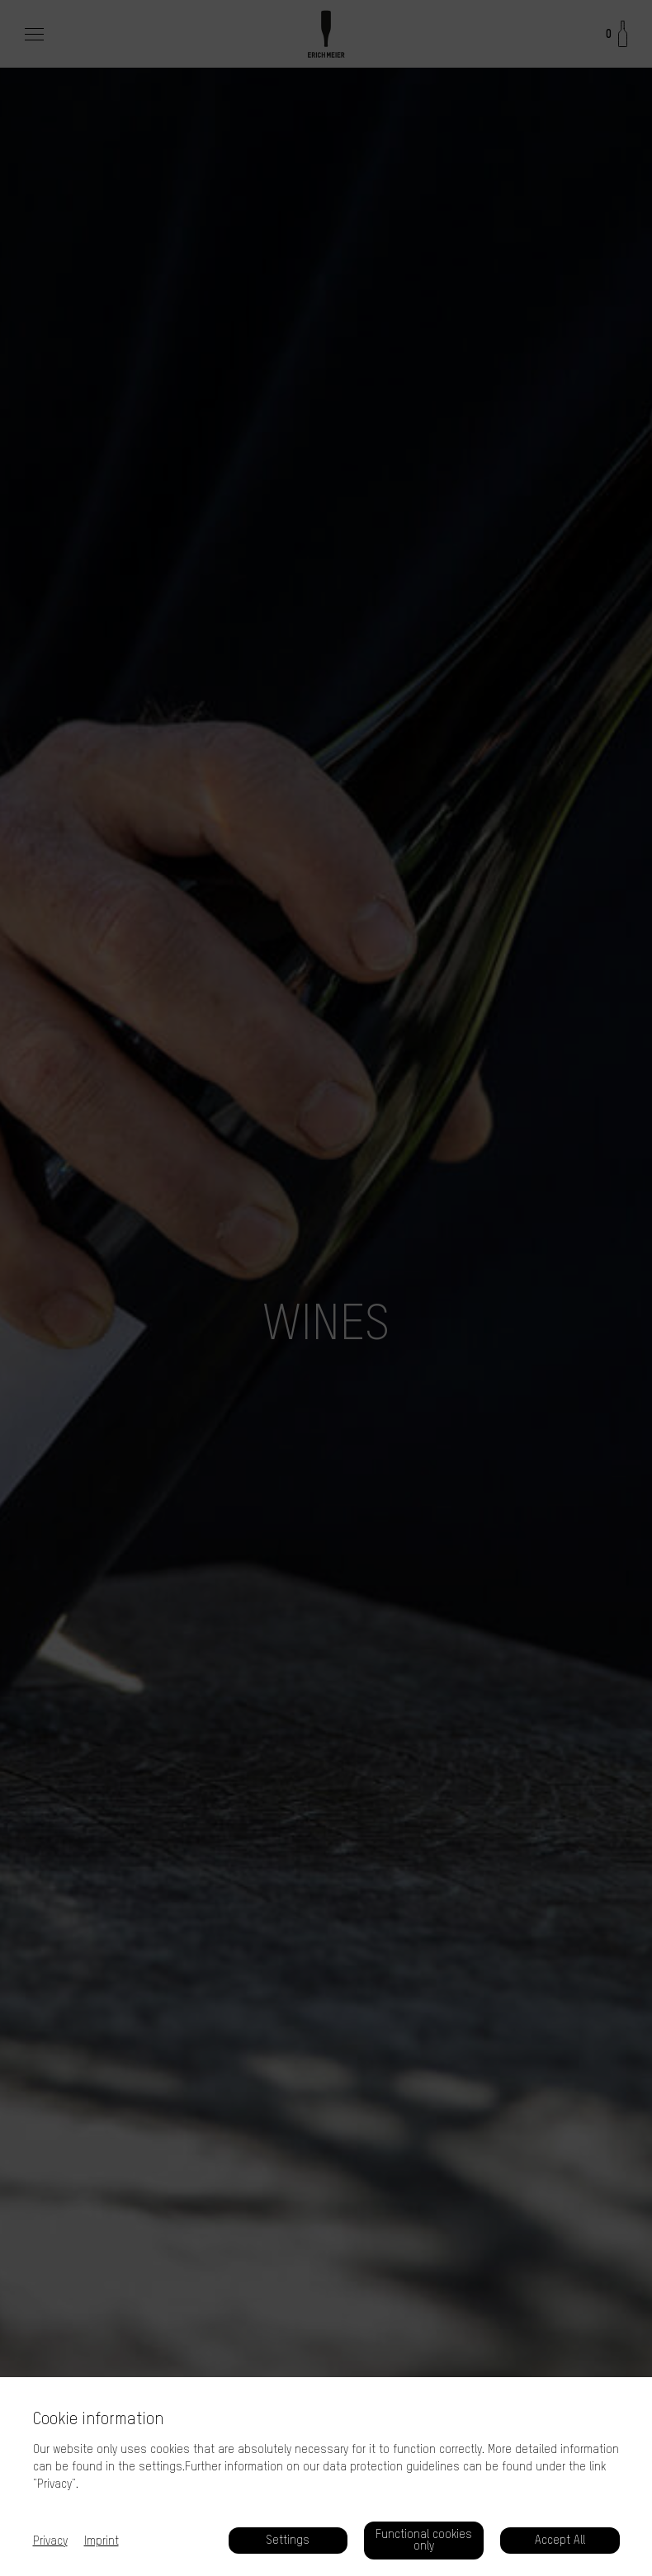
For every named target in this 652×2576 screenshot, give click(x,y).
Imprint (101, 2541)
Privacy (50, 2541)
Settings (287, 2540)
